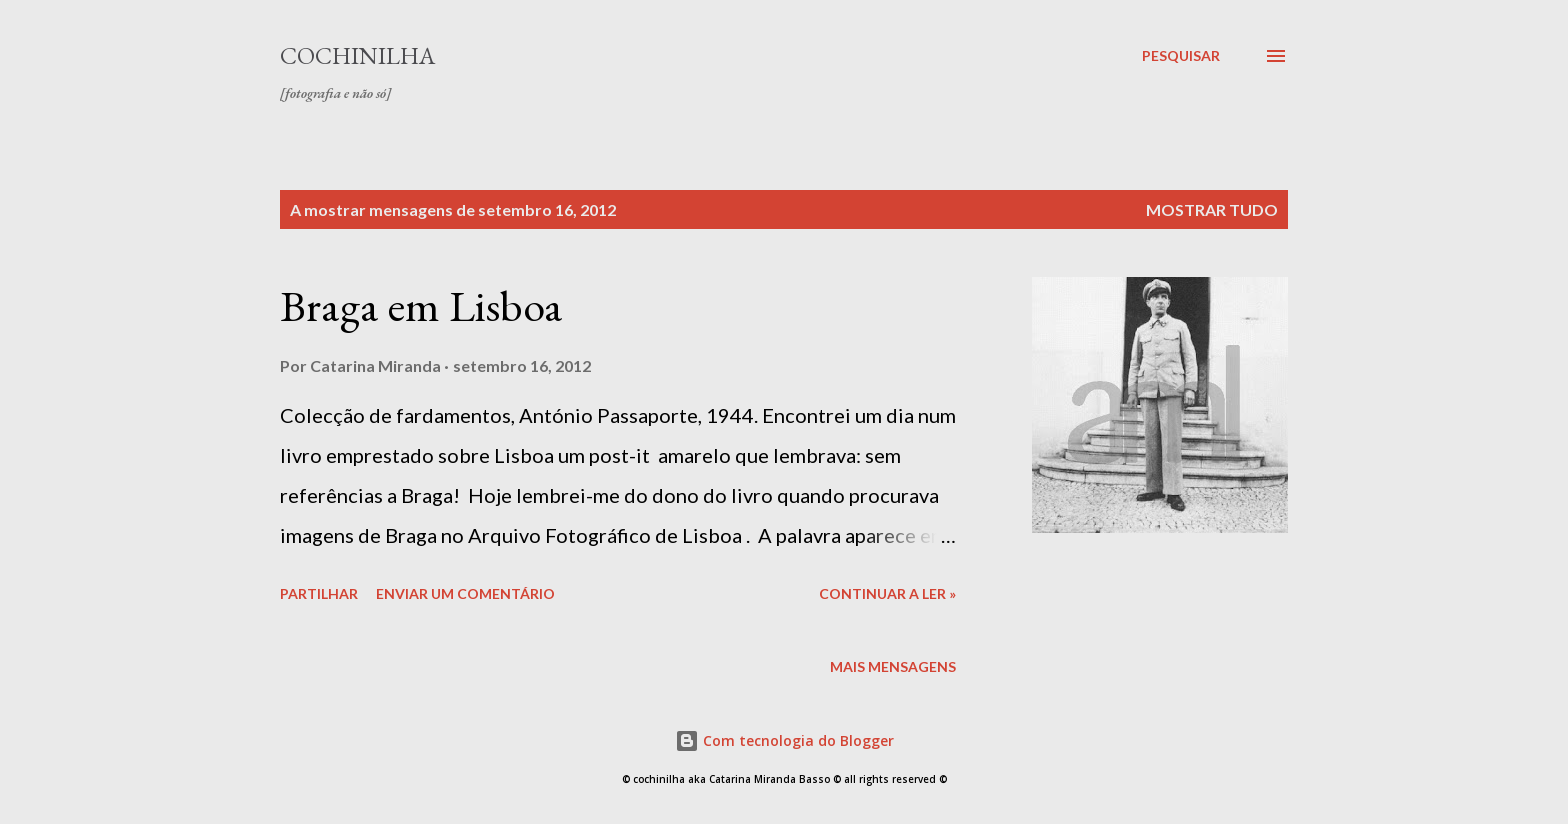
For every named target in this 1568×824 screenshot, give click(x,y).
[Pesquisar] (1181, 56)
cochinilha (357, 55)
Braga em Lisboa (421, 305)
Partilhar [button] (319, 593)
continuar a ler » (887, 593)
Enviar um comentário (465, 593)
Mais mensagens (893, 666)
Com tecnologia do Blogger (784, 740)
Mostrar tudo (1212, 209)
